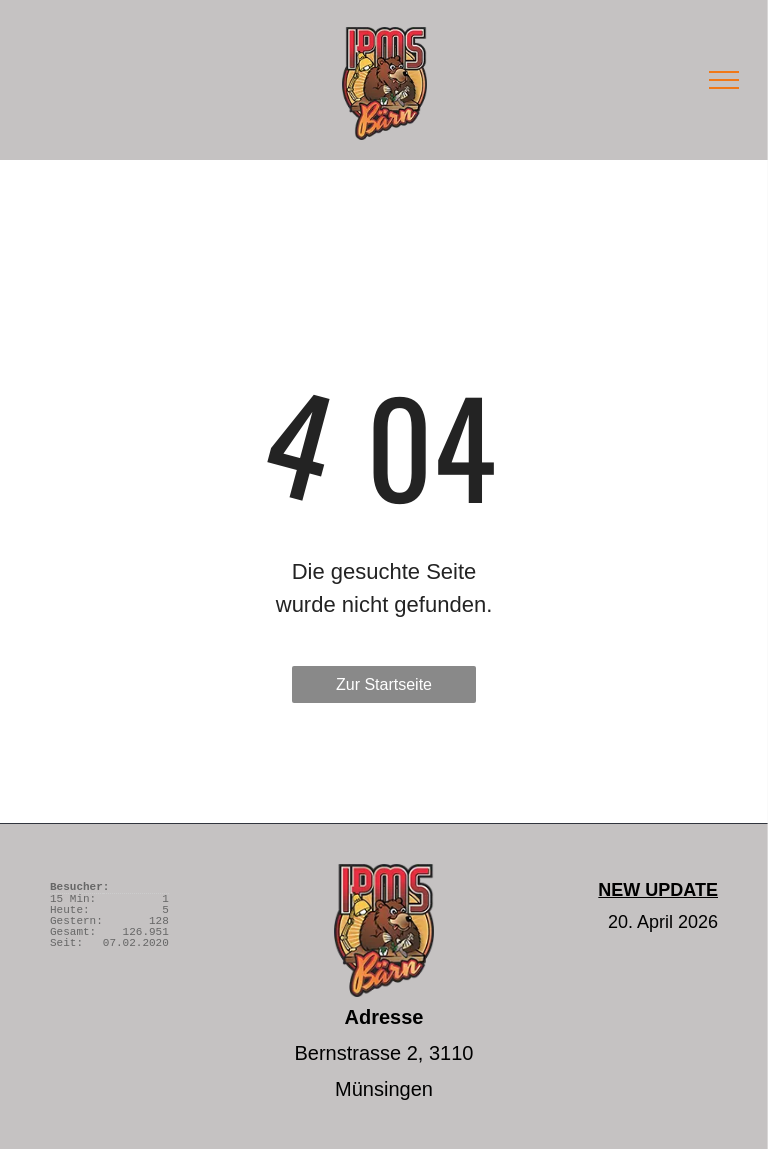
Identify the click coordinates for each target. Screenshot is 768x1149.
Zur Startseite (384, 684)
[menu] (724, 80)
